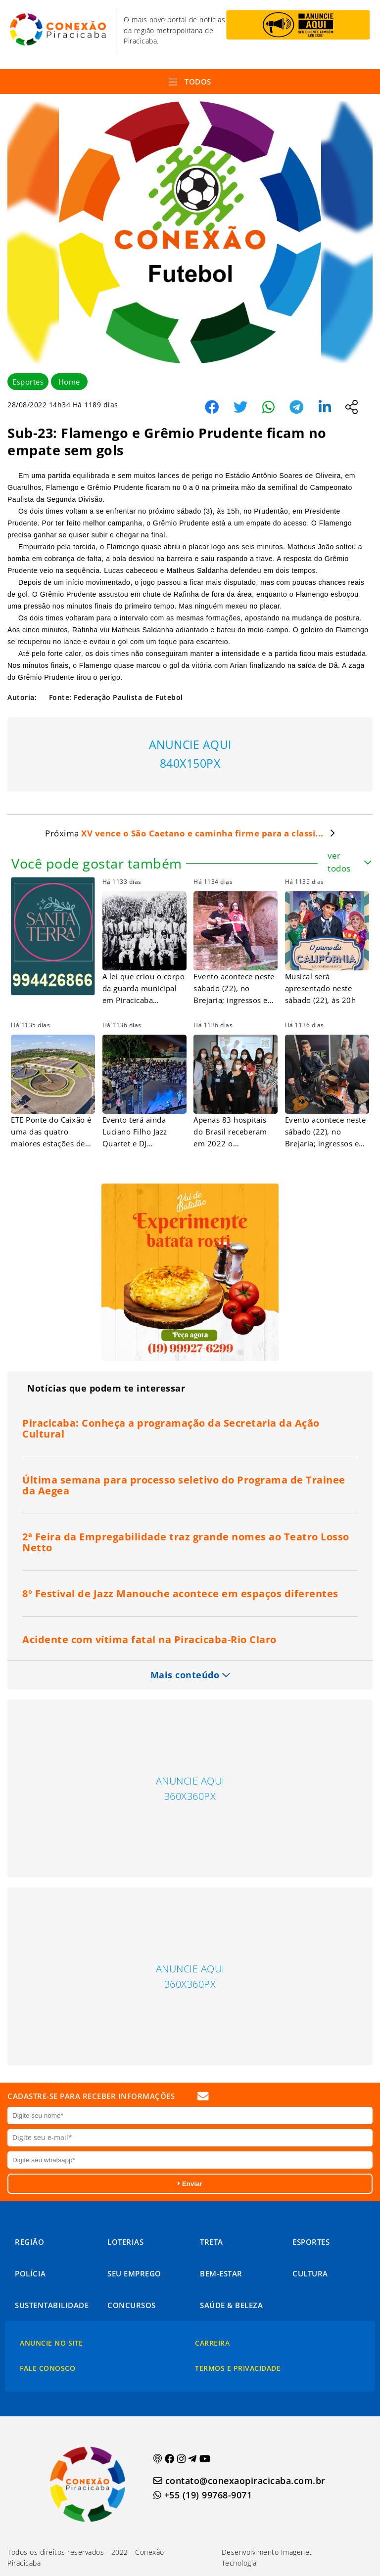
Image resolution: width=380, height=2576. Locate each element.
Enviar (190, 2183)
